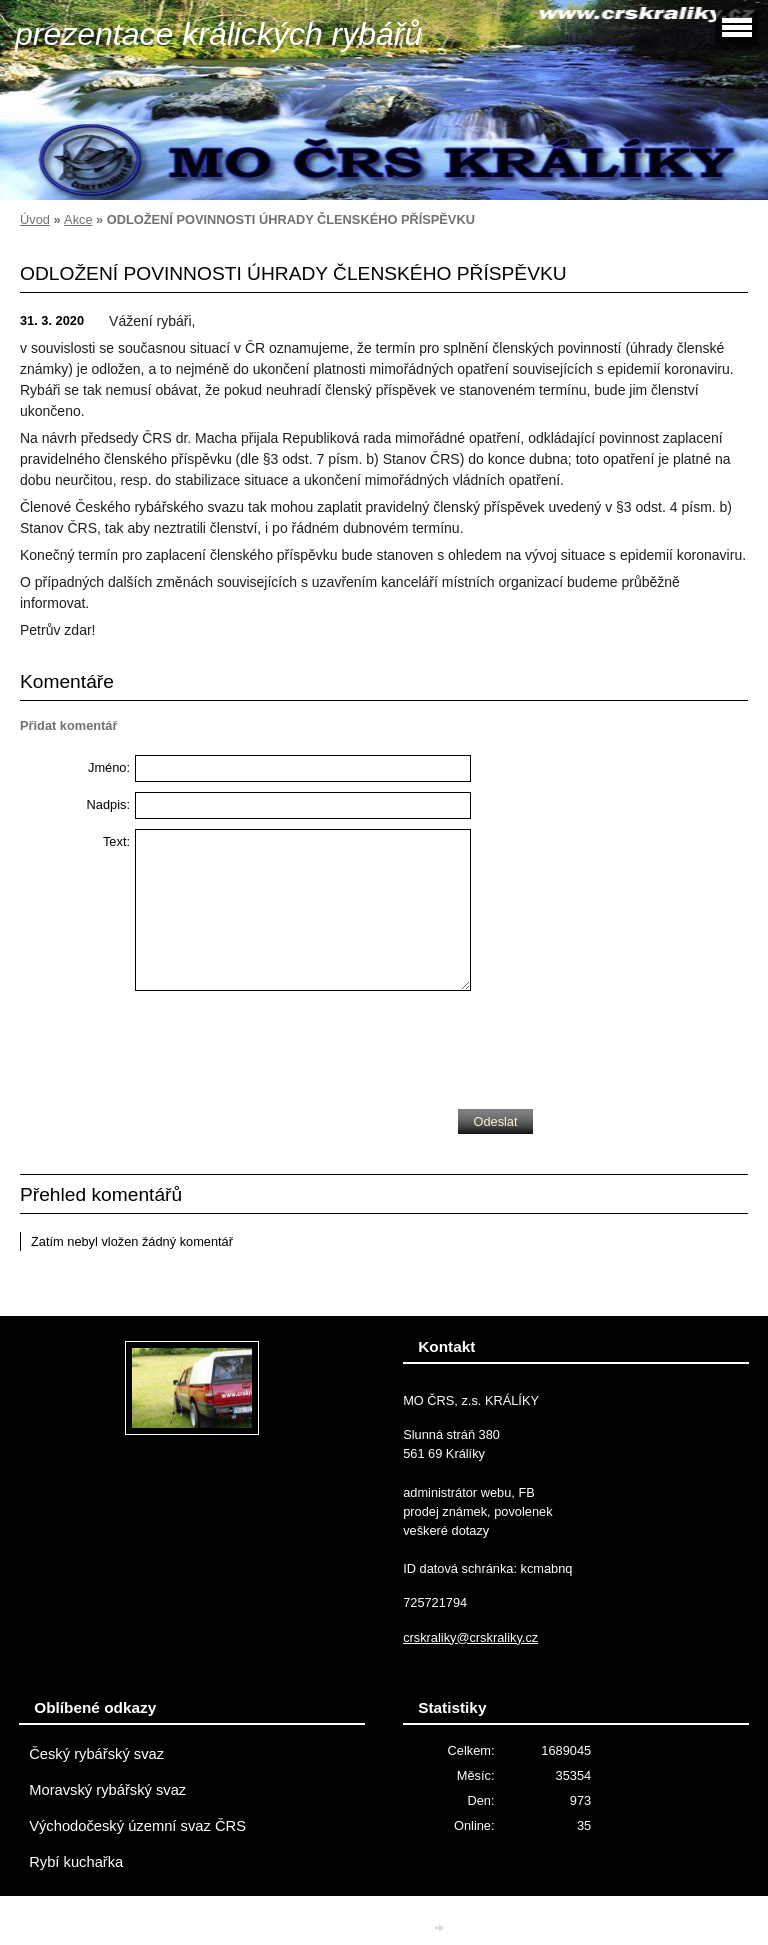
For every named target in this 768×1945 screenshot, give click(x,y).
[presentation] (287, 1045)
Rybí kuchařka (76, 1862)
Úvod (35, 219)
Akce (78, 219)
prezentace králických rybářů (218, 34)
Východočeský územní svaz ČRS (137, 1826)
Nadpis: (108, 804)
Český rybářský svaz (96, 1754)
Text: (116, 841)
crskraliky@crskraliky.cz (470, 1637)
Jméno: (109, 767)
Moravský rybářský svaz (107, 1790)
